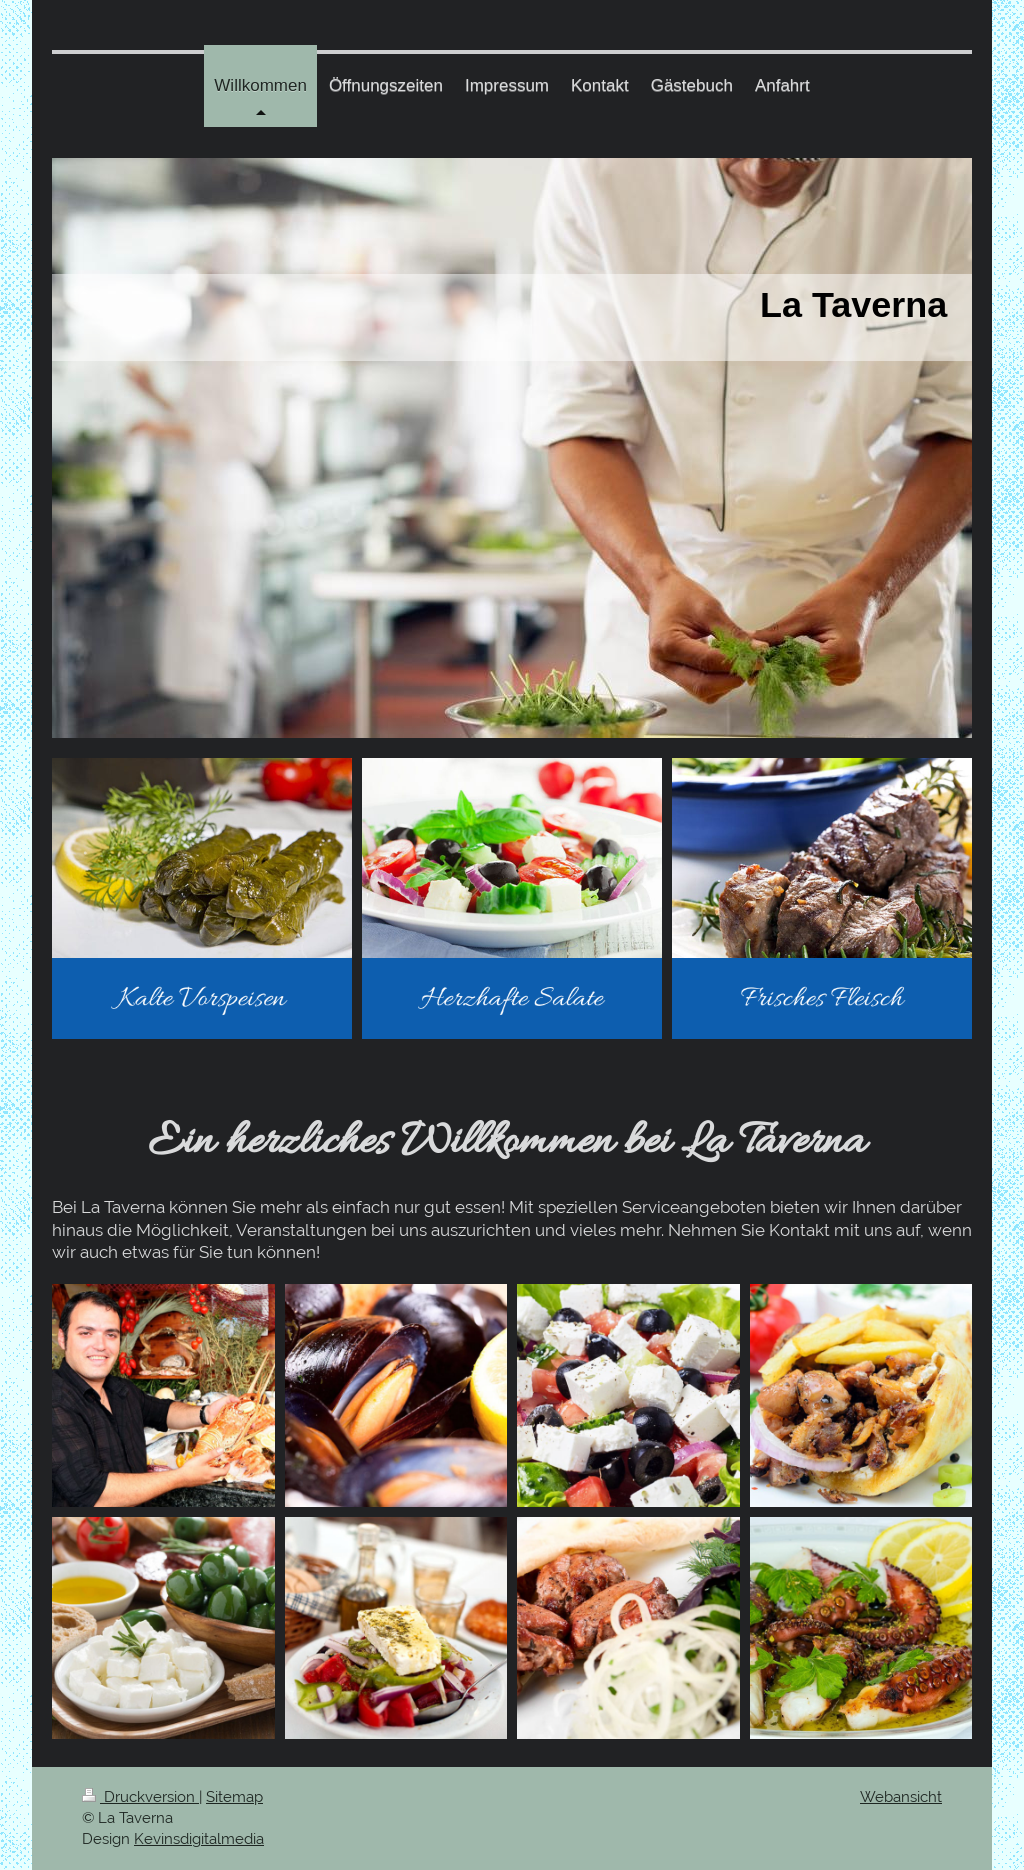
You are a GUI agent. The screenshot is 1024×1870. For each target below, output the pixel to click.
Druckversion (140, 1797)
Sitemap (234, 1797)
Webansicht (901, 1797)
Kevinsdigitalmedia (199, 1839)
